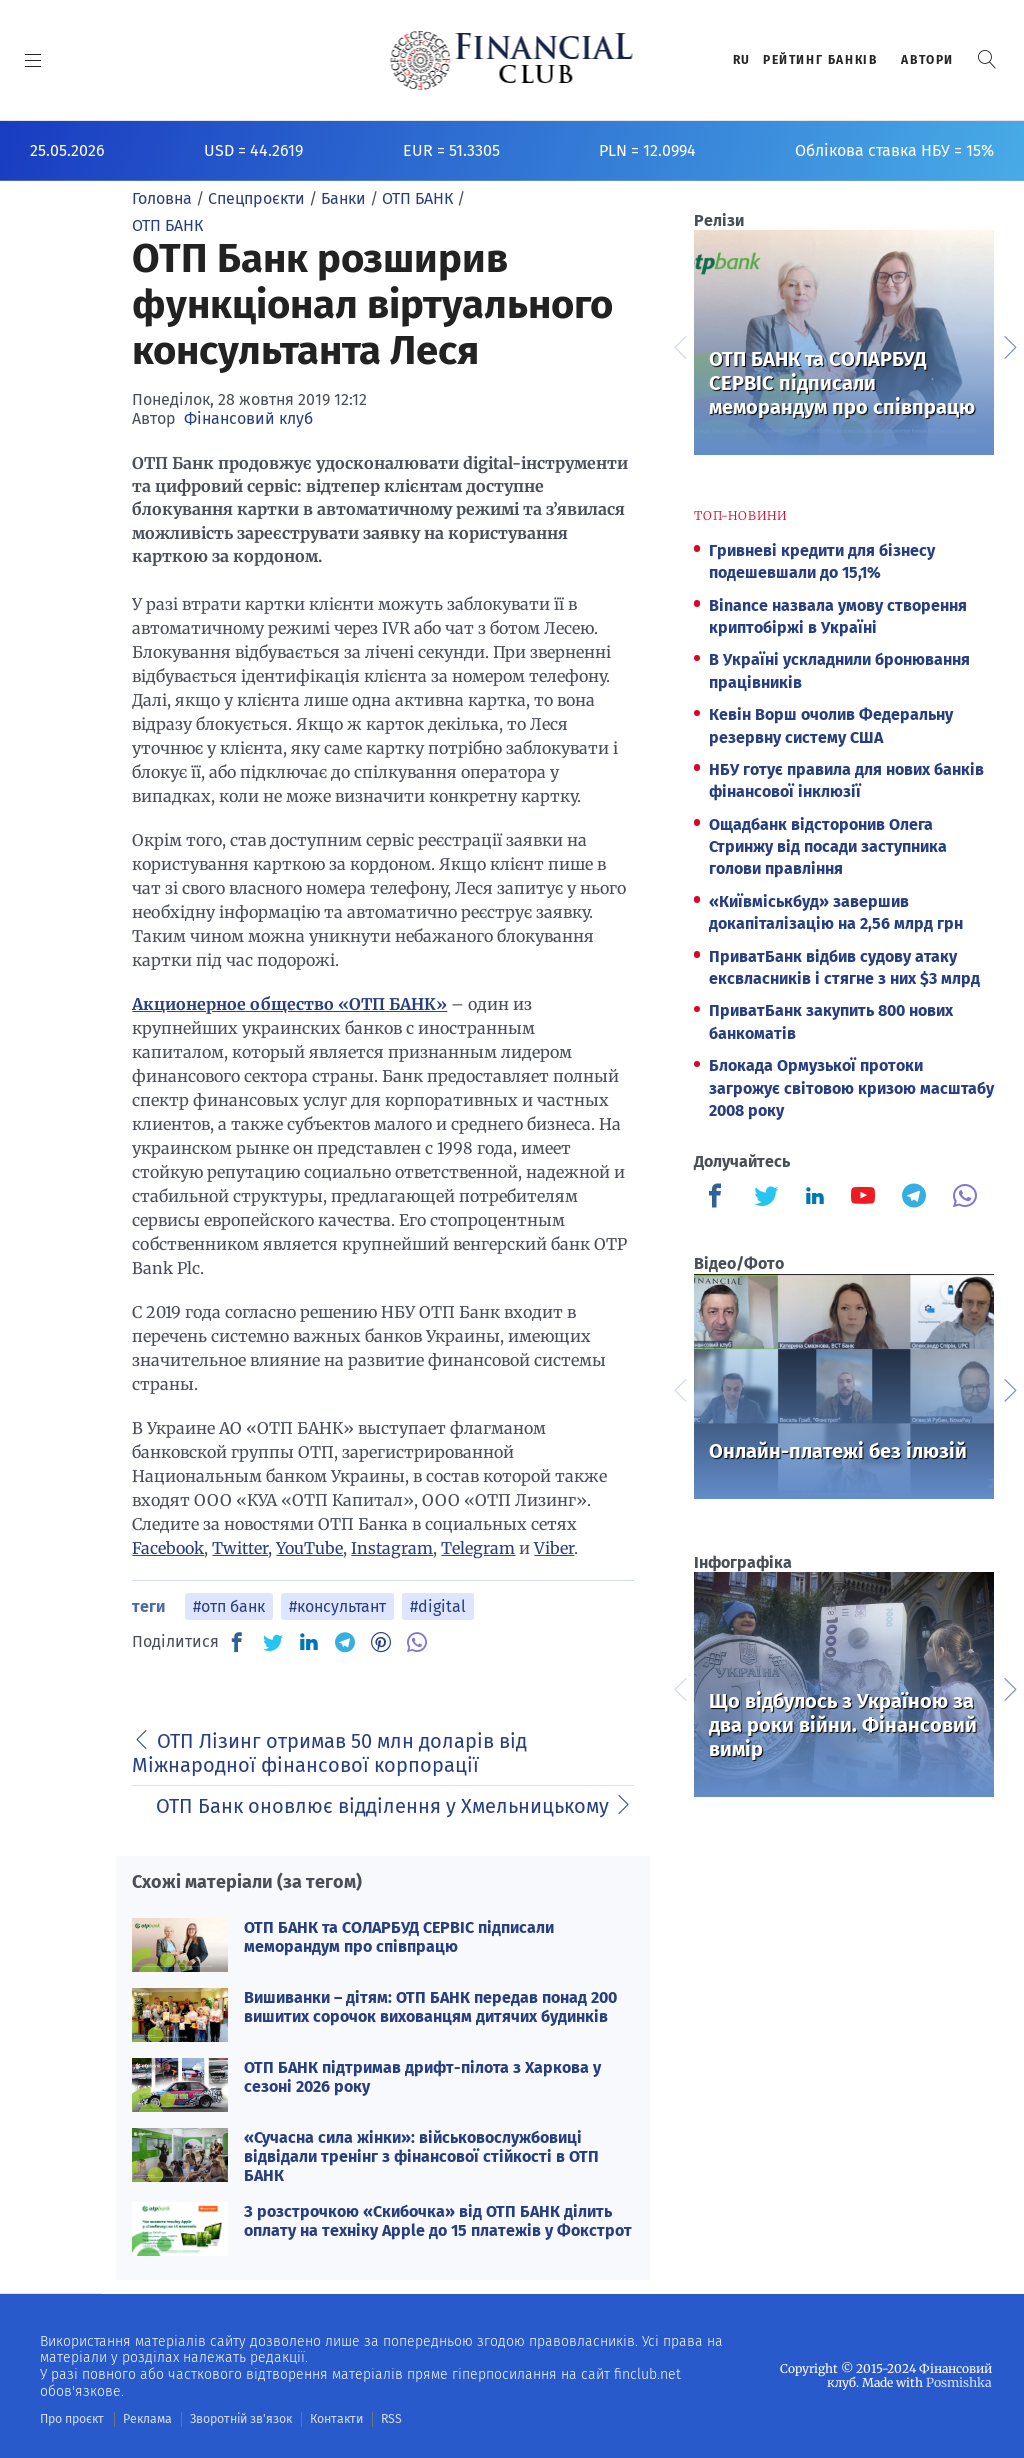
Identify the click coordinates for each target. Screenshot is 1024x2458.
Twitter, (242, 1548)
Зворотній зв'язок (239, 2419)
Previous (679, 345)
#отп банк (229, 1606)
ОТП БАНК (167, 225)
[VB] (417, 1642)
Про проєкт (71, 2419)
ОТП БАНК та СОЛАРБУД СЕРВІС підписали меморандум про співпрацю (399, 1937)
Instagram (392, 1548)
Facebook (168, 1548)
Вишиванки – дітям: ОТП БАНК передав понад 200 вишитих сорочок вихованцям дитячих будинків (430, 2007)
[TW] (273, 1642)
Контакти (333, 2419)
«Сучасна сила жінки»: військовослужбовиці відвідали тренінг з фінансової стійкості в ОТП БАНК (421, 2156)
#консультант (337, 1606)
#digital (438, 1606)
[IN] (309, 1643)
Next (1009, 345)
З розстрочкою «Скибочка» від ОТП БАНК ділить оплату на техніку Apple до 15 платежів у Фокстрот (438, 2221)
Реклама (146, 2419)
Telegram (478, 1548)
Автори (927, 60)
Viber (554, 1548)
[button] (987, 59)
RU (742, 60)
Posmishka (959, 2382)
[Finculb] (719, 1198)
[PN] (381, 1642)
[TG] (345, 1642)
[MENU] (33, 60)
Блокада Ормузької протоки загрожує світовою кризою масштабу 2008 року (851, 1088)
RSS (387, 2419)
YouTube (309, 1548)
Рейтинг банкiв (820, 60)
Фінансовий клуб (248, 418)
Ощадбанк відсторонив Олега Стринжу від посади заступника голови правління (828, 847)
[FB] (237, 1642)
